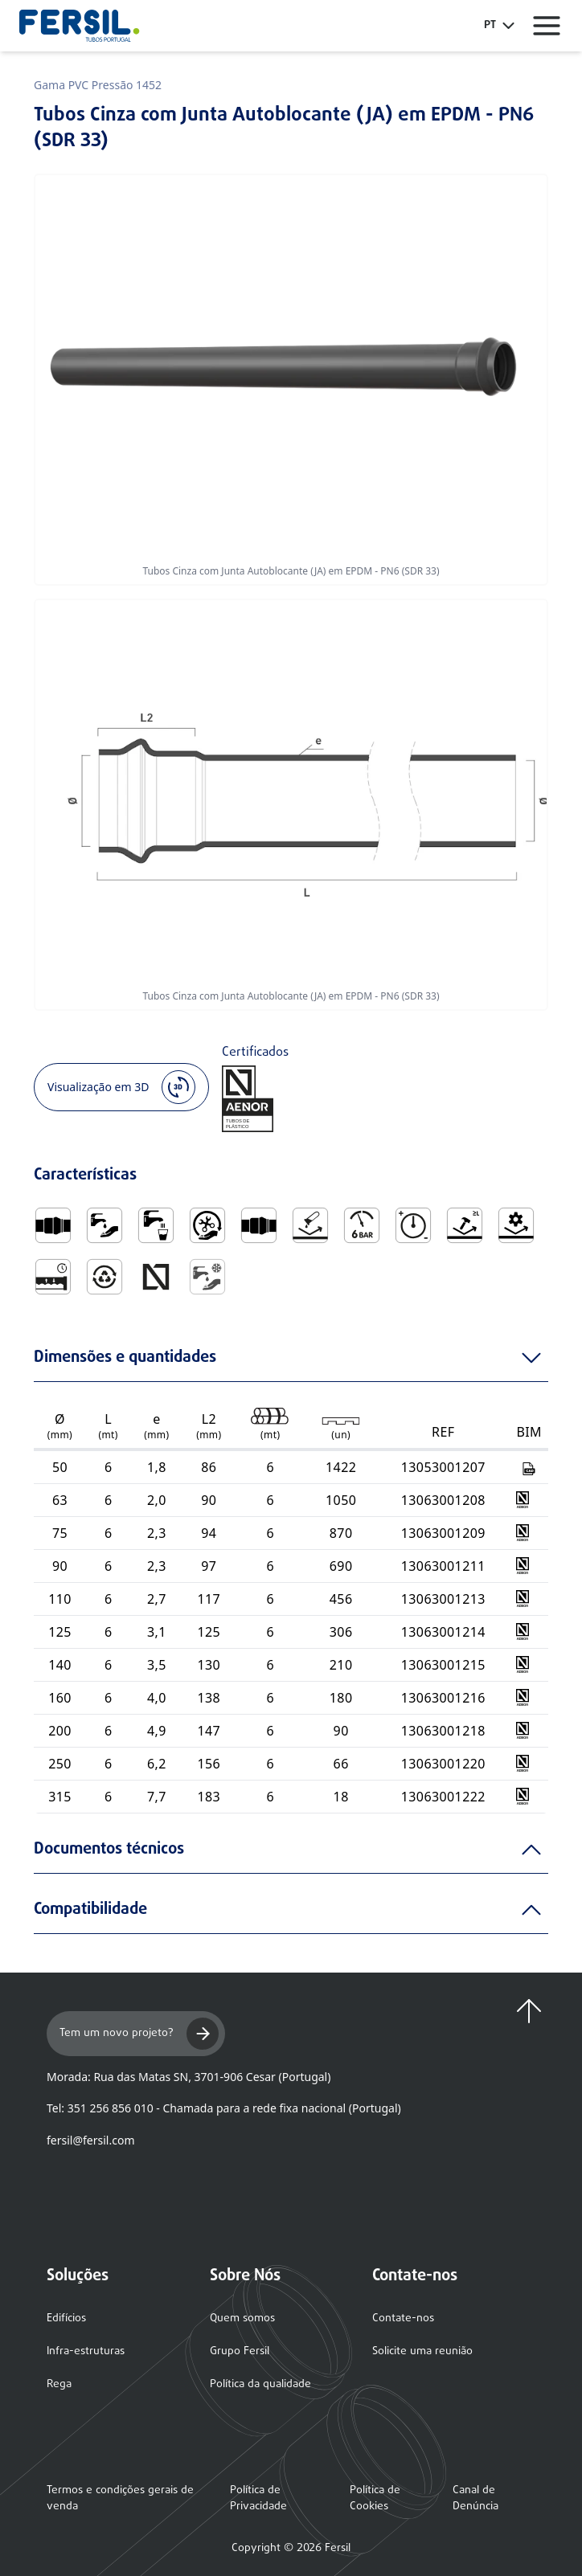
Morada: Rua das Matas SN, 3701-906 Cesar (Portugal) (188, 2076)
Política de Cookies (375, 2499)
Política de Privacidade (258, 2499)
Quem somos (242, 2318)
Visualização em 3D (121, 1087)
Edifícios (66, 2318)
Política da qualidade (260, 2384)
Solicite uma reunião (422, 2351)
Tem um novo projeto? (139, 2034)
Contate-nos (403, 2318)
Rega (59, 2384)
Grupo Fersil (239, 2351)
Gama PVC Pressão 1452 (98, 84)
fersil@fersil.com (90, 2140)
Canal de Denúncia (475, 2499)
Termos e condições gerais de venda (120, 2499)
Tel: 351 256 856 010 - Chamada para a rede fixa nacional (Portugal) (224, 2108)
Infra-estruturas (86, 2351)
